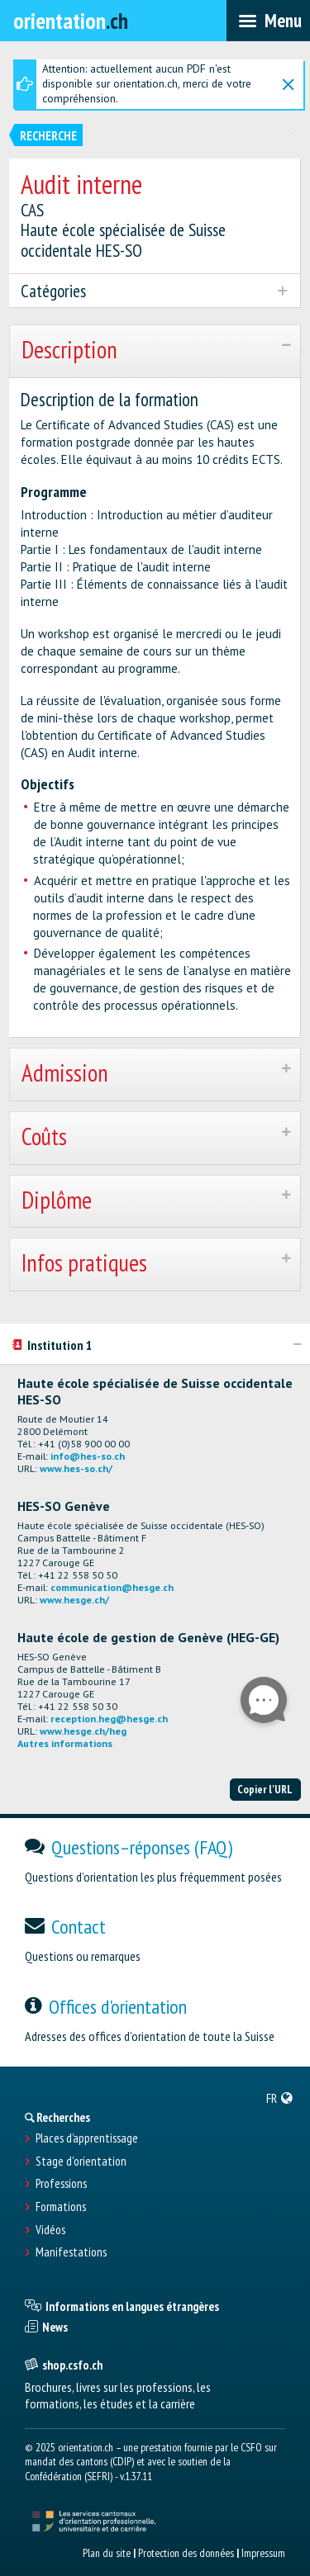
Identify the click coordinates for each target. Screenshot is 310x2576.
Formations (61, 2207)
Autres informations (64, 1743)
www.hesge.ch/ (74, 1599)
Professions (61, 2183)
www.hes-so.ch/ (76, 1468)
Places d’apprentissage (87, 2138)
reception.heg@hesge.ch (109, 1718)
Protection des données (186, 2552)
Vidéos (50, 2230)
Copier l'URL (265, 1789)
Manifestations (71, 2252)
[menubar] (268, 20)
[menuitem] (280, 2098)
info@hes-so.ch (87, 1456)
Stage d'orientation (81, 2161)
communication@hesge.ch (112, 1587)
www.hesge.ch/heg (83, 1731)
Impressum (263, 2552)
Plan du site (107, 2552)
